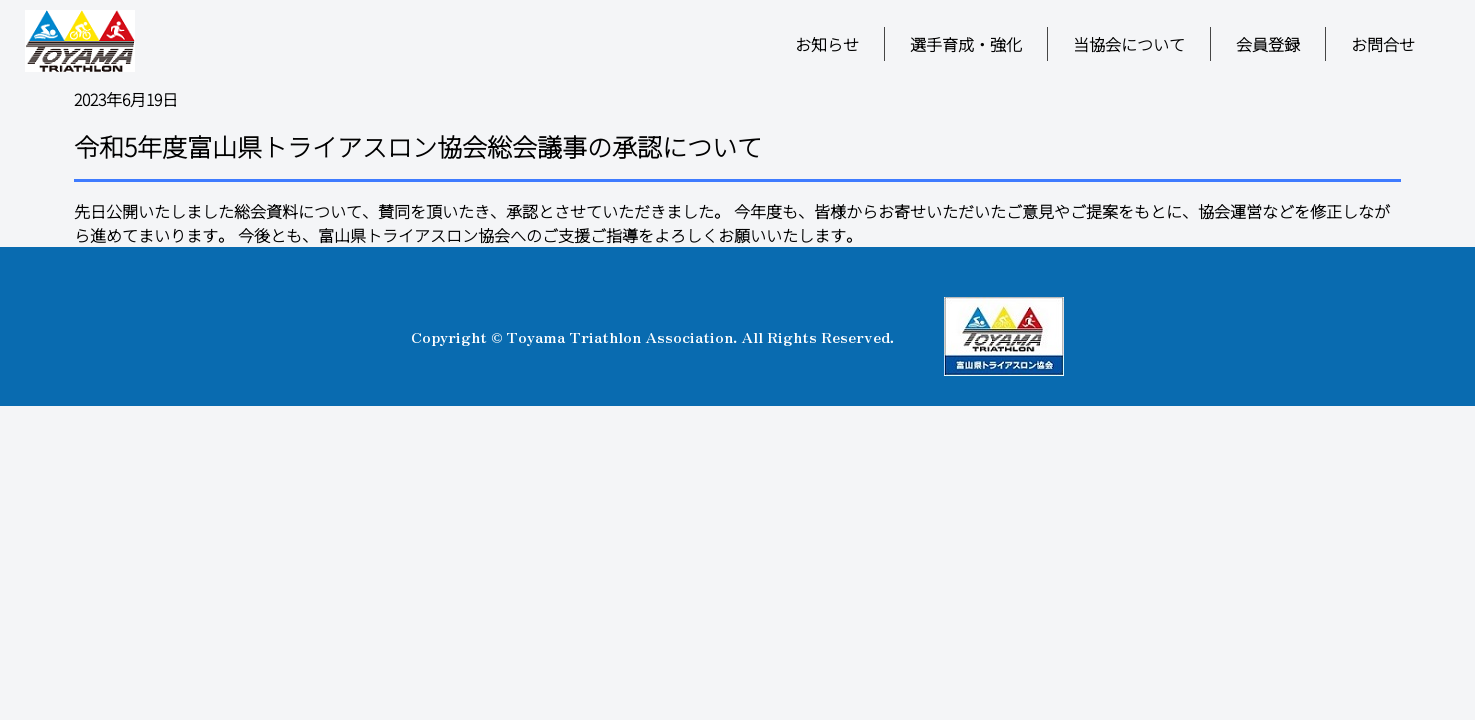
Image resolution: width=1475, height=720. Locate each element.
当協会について (1129, 44)
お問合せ (1383, 44)
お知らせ (827, 44)
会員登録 (1268, 44)
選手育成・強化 (966, 44)
